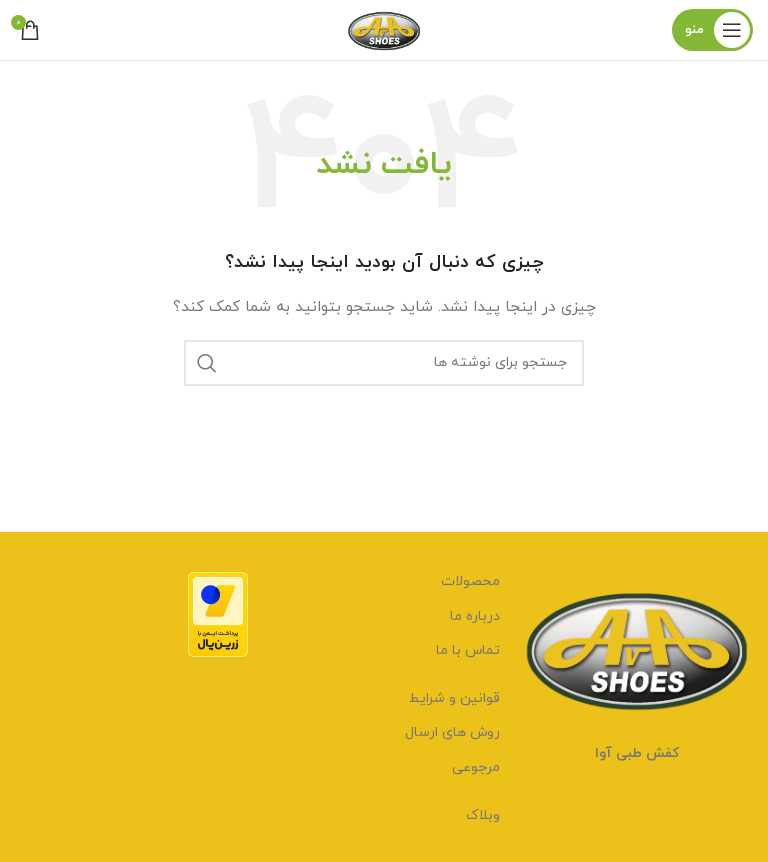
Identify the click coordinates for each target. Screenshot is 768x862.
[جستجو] (384, 363)
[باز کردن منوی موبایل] (712, 30)
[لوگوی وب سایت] (384, 28)
